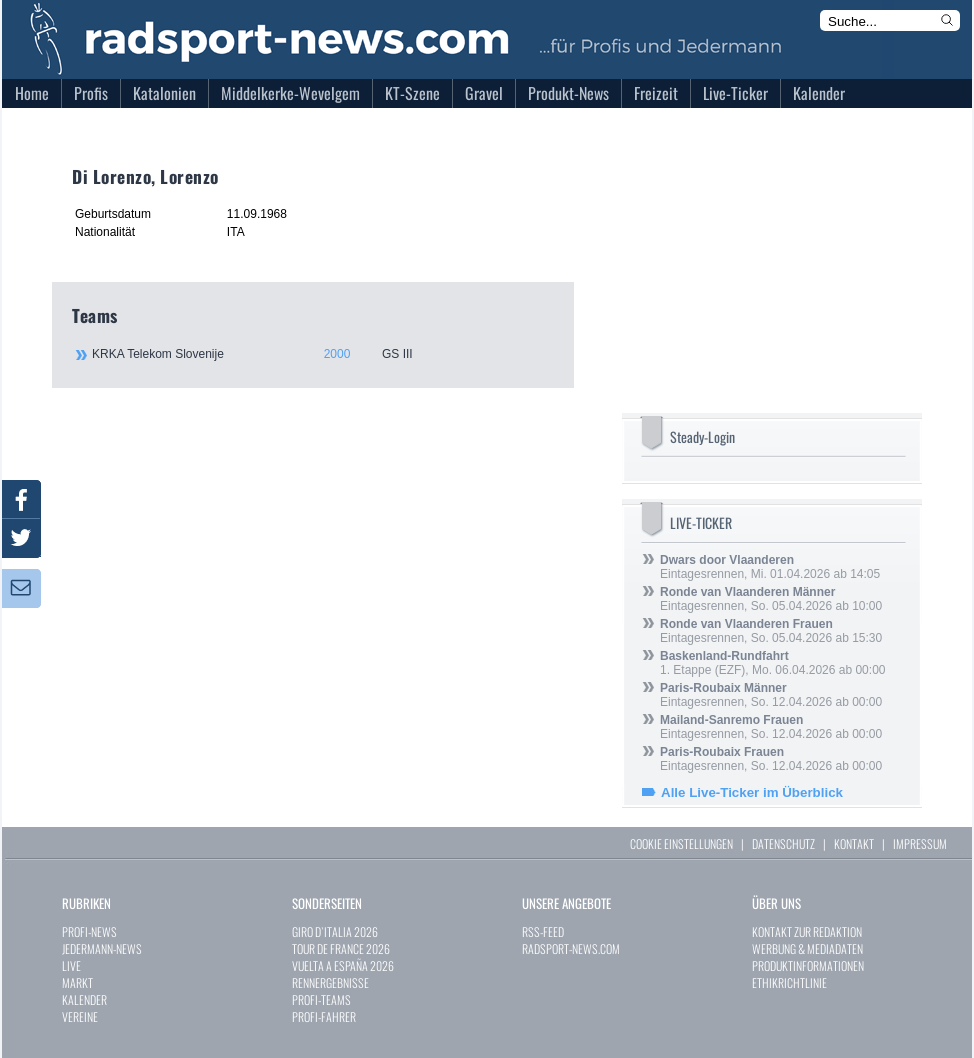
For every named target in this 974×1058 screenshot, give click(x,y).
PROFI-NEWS (89, 931)
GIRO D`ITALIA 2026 (335, 931)
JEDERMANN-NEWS (102, 948)
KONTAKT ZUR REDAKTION (807, 931)
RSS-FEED (543, 931)
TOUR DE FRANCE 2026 (341, 948)
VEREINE (80, 1016)
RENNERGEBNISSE (330, 982)
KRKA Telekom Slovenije (322, 354)
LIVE (71, 965)
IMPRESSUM (920, 843)
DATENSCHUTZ (783, 843)
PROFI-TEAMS (321, 999)
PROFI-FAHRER (324, 1016)
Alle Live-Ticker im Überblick (752, 792)
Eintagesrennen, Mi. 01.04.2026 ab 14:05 (770, 567)
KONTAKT (854, 843)
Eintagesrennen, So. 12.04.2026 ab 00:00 (771, 695)
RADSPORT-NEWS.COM (571, 948)
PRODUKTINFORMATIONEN (808, 965)
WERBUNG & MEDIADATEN (807, 948)
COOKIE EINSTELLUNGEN (681, 843)
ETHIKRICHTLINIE (789, 982)
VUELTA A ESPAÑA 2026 (343, 965)
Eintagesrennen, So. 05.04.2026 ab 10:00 (771, 599)
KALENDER (84, 999)
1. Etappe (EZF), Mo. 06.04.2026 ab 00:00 (772, 663)
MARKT (77, 982)
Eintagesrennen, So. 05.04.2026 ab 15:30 (771, 631)
